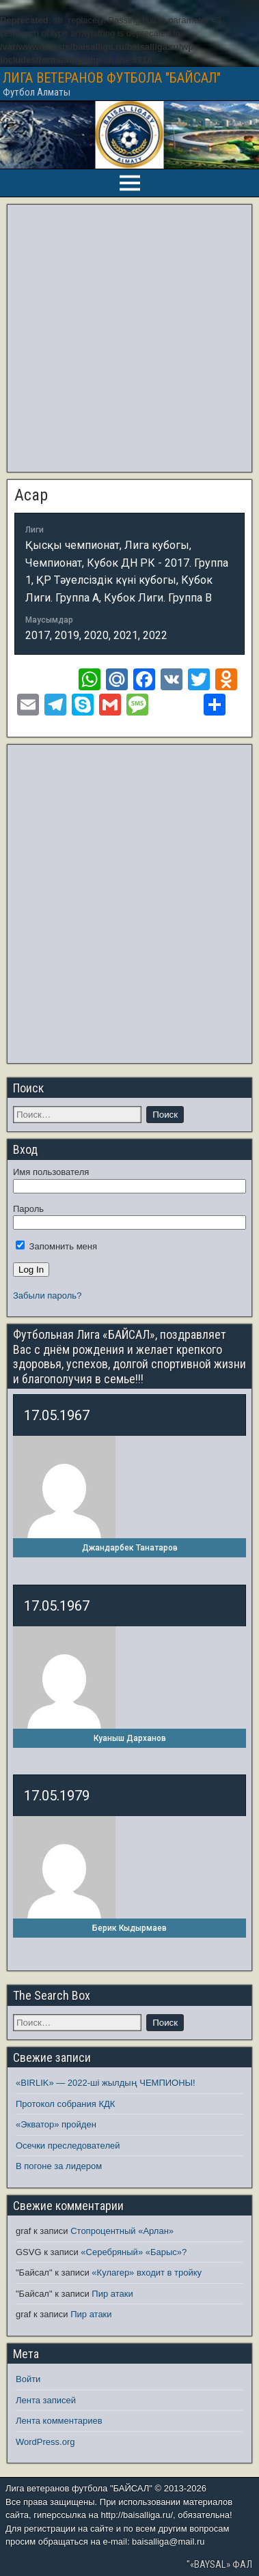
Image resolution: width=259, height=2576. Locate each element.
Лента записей (46, 2400)
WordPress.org (45, 2442)
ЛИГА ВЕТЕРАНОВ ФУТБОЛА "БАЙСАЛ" (112, 78)
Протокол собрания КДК (65, 2104)
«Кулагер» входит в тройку (147, 2272)
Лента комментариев (59, 2421)
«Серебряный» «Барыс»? (134, 2252)
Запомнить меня (56, 1246)
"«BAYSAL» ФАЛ (219, 2564)
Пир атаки (112, 2294)
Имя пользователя (51, 1172)
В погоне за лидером (59, 2166)
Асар (31, 495)
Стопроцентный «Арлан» (122, 2231)
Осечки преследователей (68, 2145)
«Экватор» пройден (56, 2124)
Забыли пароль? (47, 1295)
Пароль (28, 1209)
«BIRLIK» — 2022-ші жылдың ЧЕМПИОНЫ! (105, 2083)
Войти (28, 2379)
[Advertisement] (128, 338)
